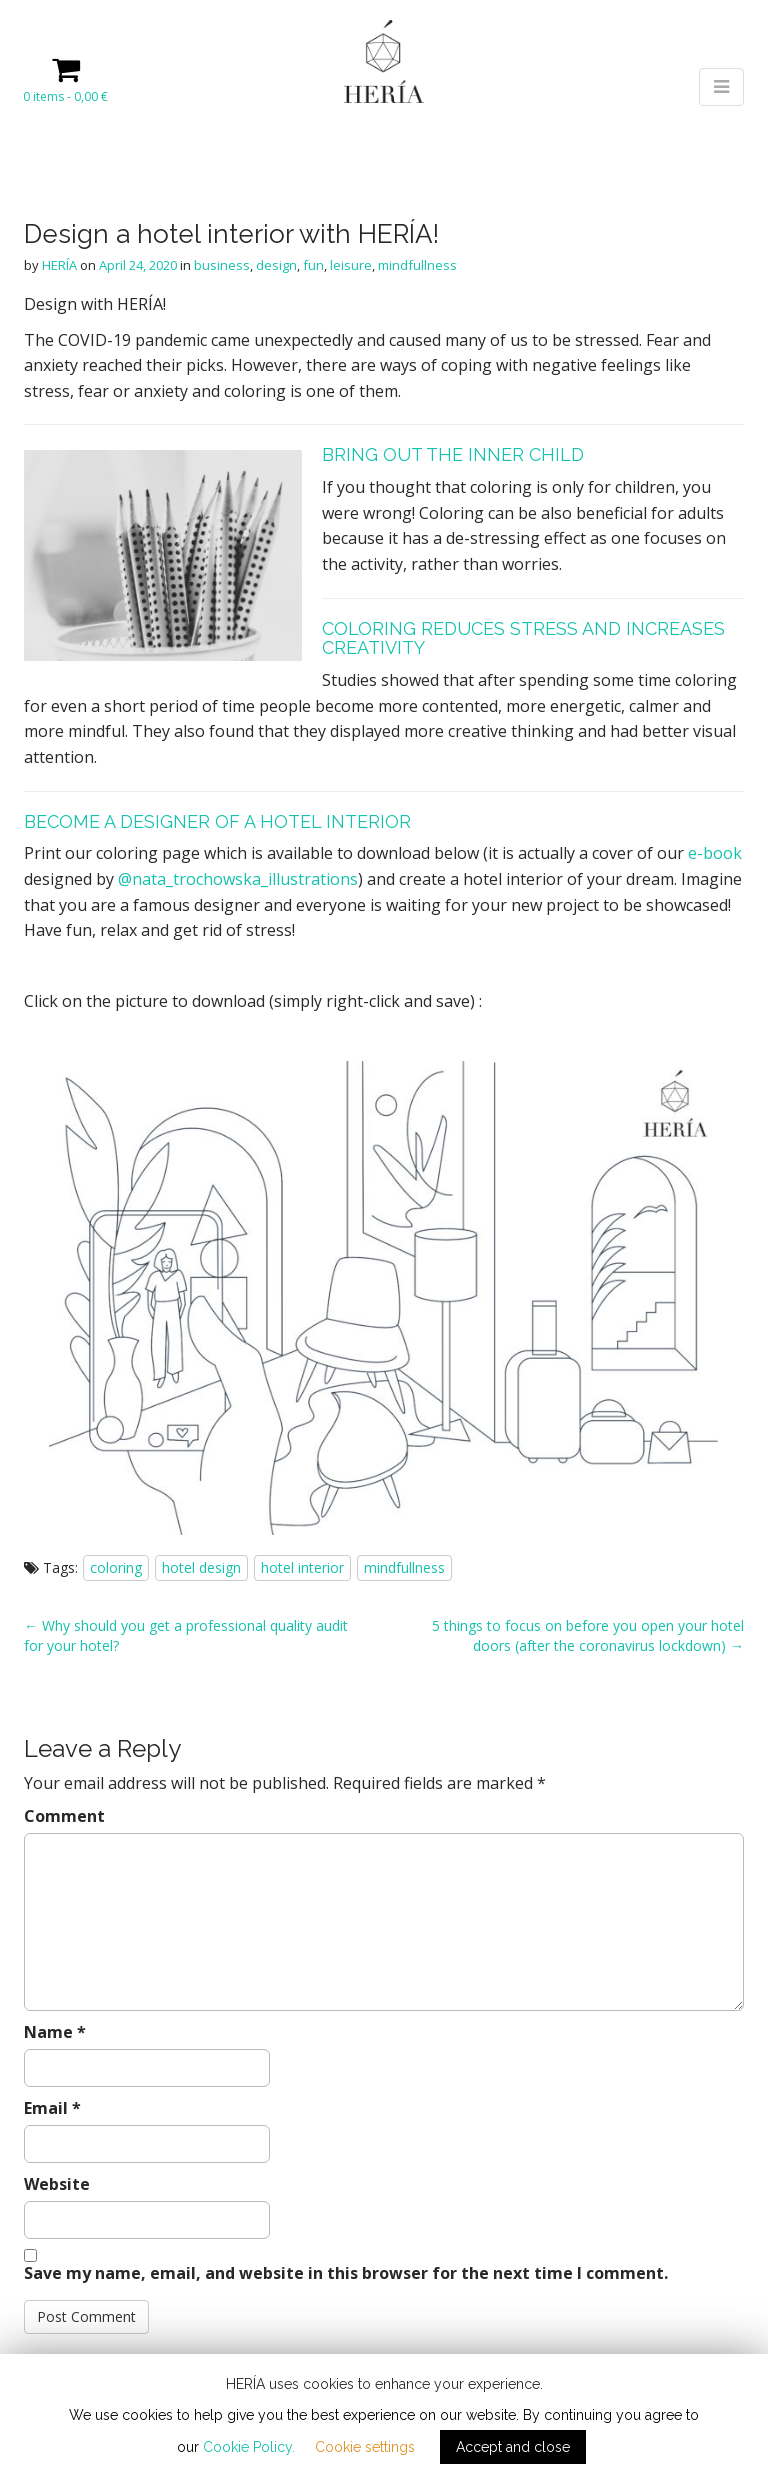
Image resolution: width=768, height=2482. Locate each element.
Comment (64, 1816)
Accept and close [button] (513, 2447)
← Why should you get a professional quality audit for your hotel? (186, 1635)
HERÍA (59, 265)
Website (57, 2184)
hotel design (201, 1567)
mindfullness (417, 265)
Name (55, 2032)
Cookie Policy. (249, 2447)
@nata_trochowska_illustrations (238, 879)
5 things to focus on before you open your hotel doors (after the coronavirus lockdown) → (588, 1635)
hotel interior (302, 1567)
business (222, 265)
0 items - (65, 96)
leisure (351, 265)
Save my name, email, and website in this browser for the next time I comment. (346, 2273)
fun (313, 265)
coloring (116, 1567)
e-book (715, 853)
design (276, 265)
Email (52, 2108)
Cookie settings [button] (365, 2447)
